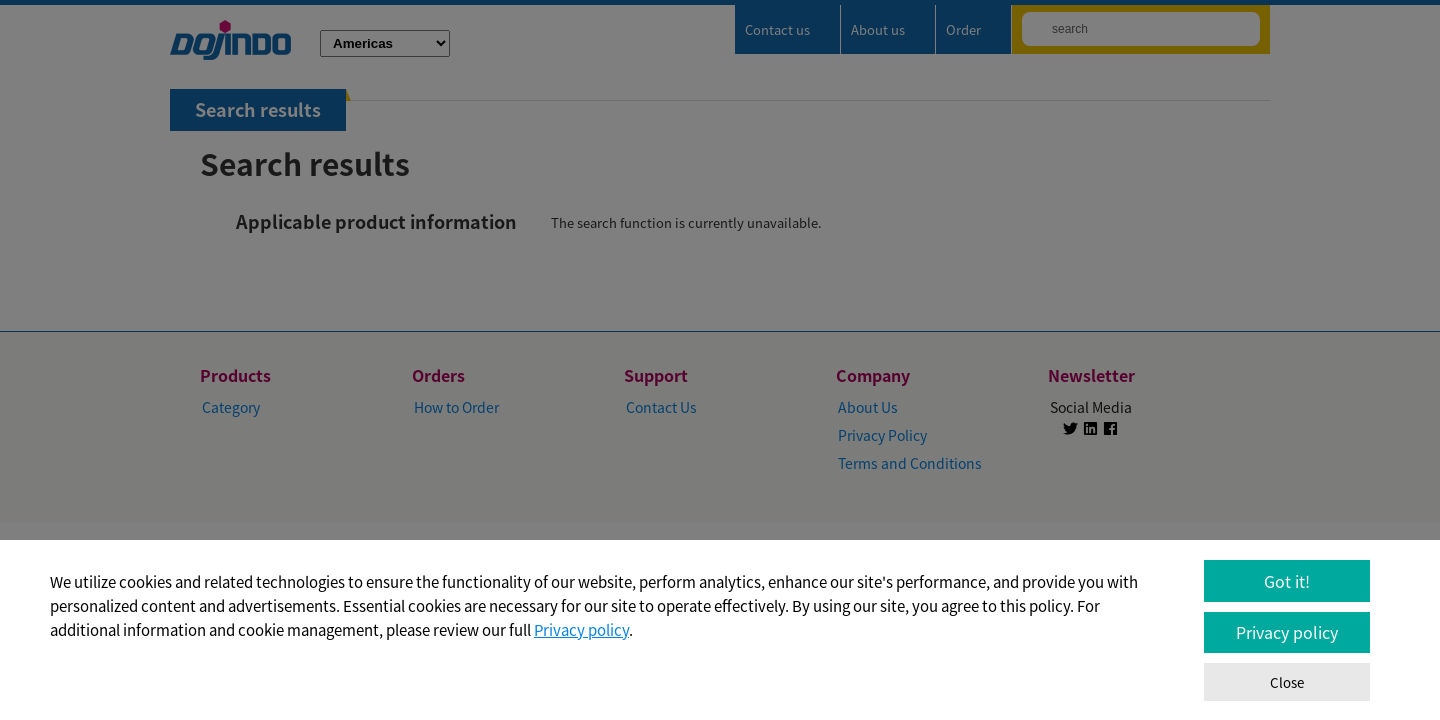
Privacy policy (581, 630)
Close (1287, 682)
